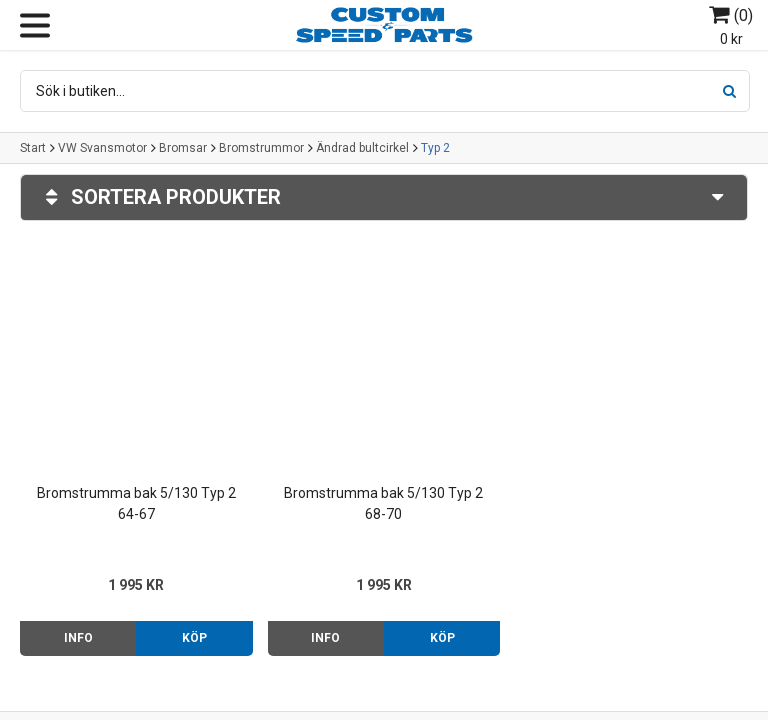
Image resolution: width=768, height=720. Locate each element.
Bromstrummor (261, 148)
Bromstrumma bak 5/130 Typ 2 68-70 (383, 503)
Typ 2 (435, 148)
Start (33, 148)
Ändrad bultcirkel (362, 148)
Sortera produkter (384, 197)
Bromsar (183, 148)
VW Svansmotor (102, 148)
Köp (194, 638)
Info (78, 638)
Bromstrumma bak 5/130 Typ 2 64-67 (136, 503)
